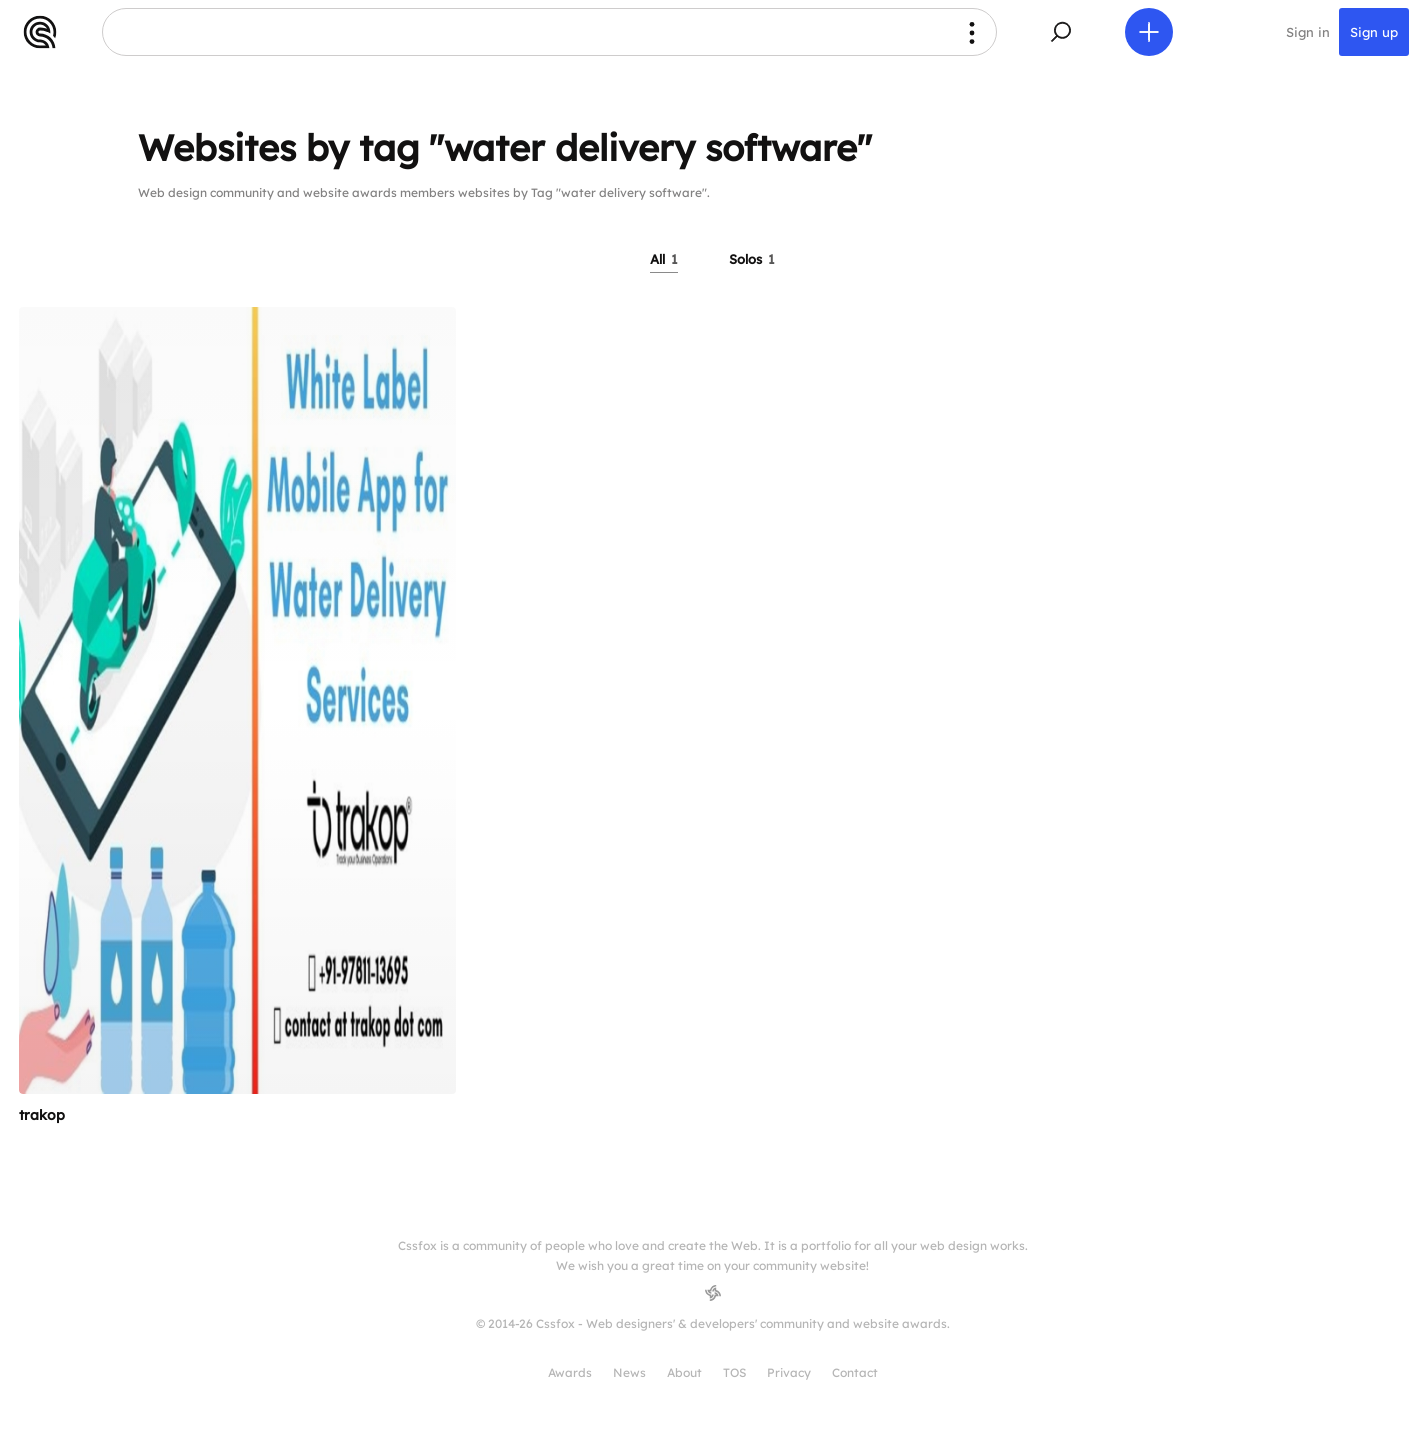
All (664, 259)
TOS (734, 1372)
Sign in (1308, 32)
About (684, 1372)
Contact (855, 1372)
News (629, 1372)
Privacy (789, 1372)
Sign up (1374, 32)
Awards (570, 1372)
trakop (42, 1115)
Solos (752, 259)
